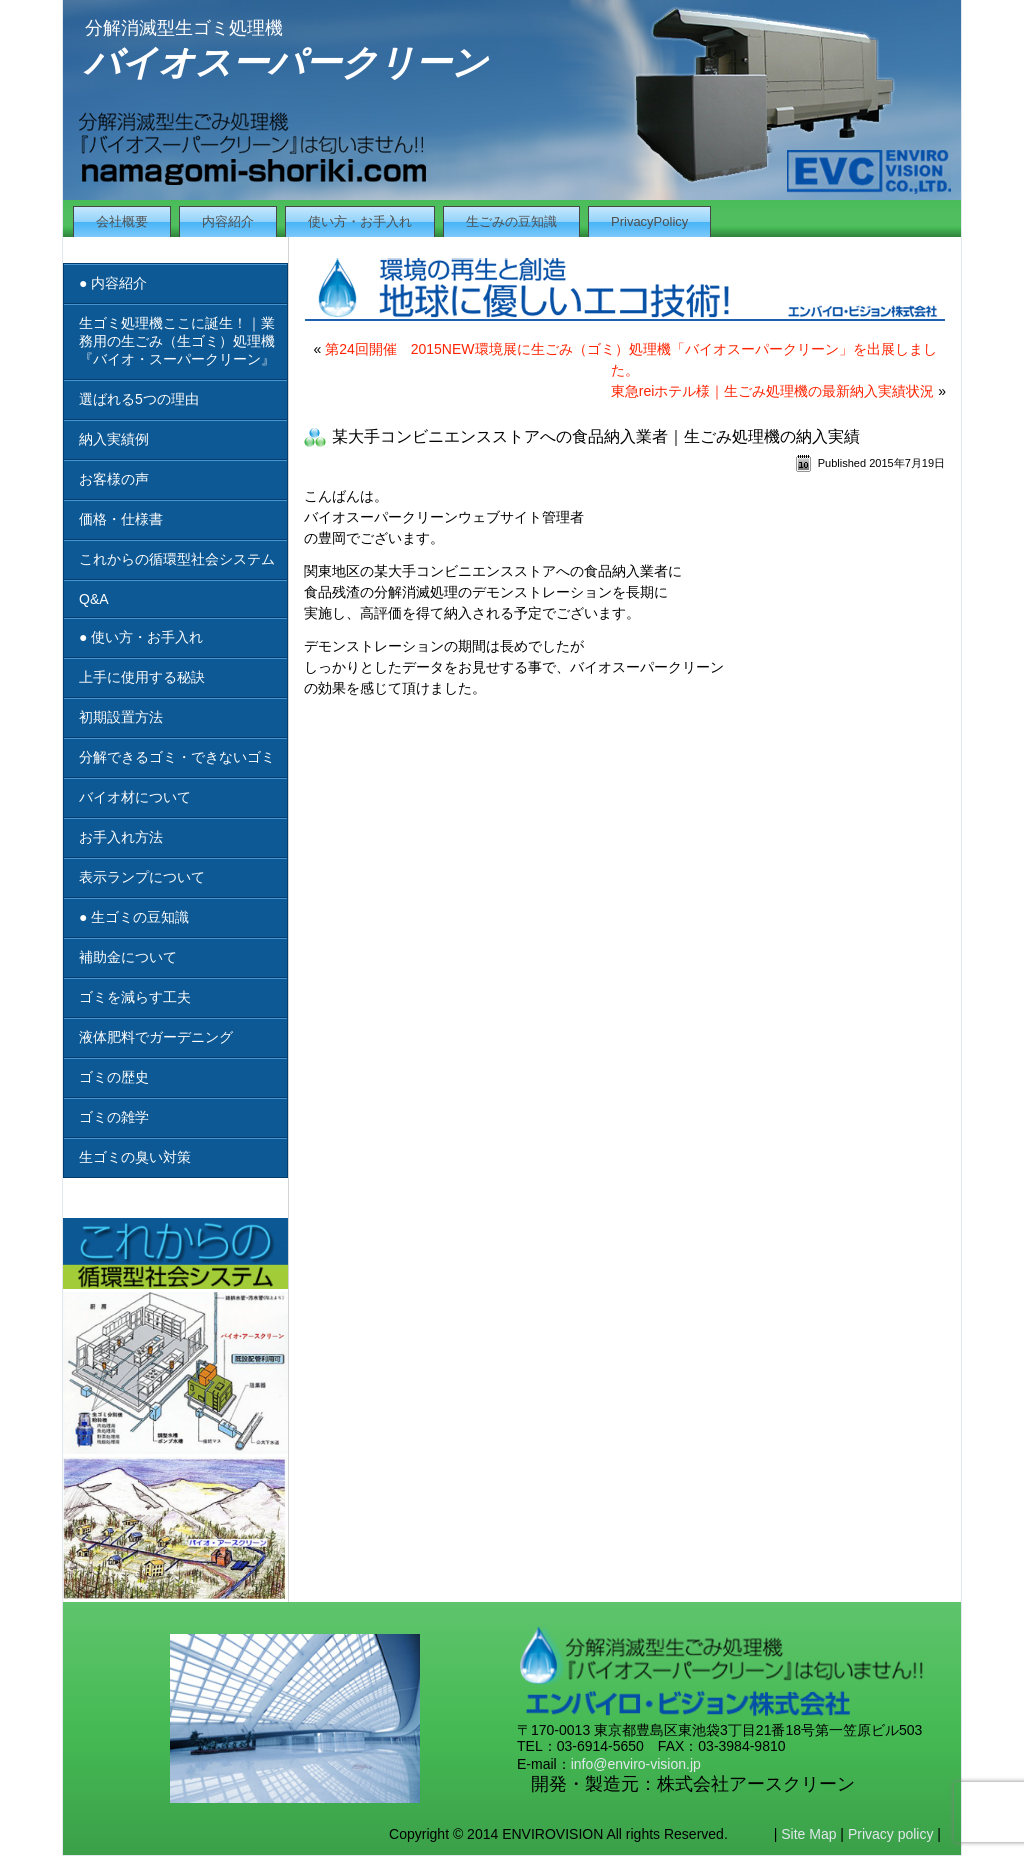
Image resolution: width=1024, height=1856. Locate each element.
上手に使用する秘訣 (142, 677)
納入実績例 (114, 439)
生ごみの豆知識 (511, 221)
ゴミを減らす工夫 (135, 997)
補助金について (128, 957)
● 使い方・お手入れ (141, 637)
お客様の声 (114, 479)
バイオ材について (135, 797)
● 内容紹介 (113, 283)
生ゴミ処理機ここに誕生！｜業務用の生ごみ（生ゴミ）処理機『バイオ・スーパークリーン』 (177, 341)
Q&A (94, 599)
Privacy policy (891, 1834)
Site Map (808, 1834)
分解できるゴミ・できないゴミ (177, 757)
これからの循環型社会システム (177, 559)
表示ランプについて (142, 877)
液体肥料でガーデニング (156, 1037)
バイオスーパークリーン (286, 62)
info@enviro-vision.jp (636, 1764)
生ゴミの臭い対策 (135, 1157)
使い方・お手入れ (360, 221)
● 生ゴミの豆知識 (134, 917)
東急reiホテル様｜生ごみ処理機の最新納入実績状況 (773, 391)
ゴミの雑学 (114, 1117)
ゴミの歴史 (114, 1077)
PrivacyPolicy (649, 221)
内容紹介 (228, 221)
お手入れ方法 (121, 837)
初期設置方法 (121, 717)
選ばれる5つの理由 (139, 399)
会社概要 (122, 221)
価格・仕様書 (121, 519)
